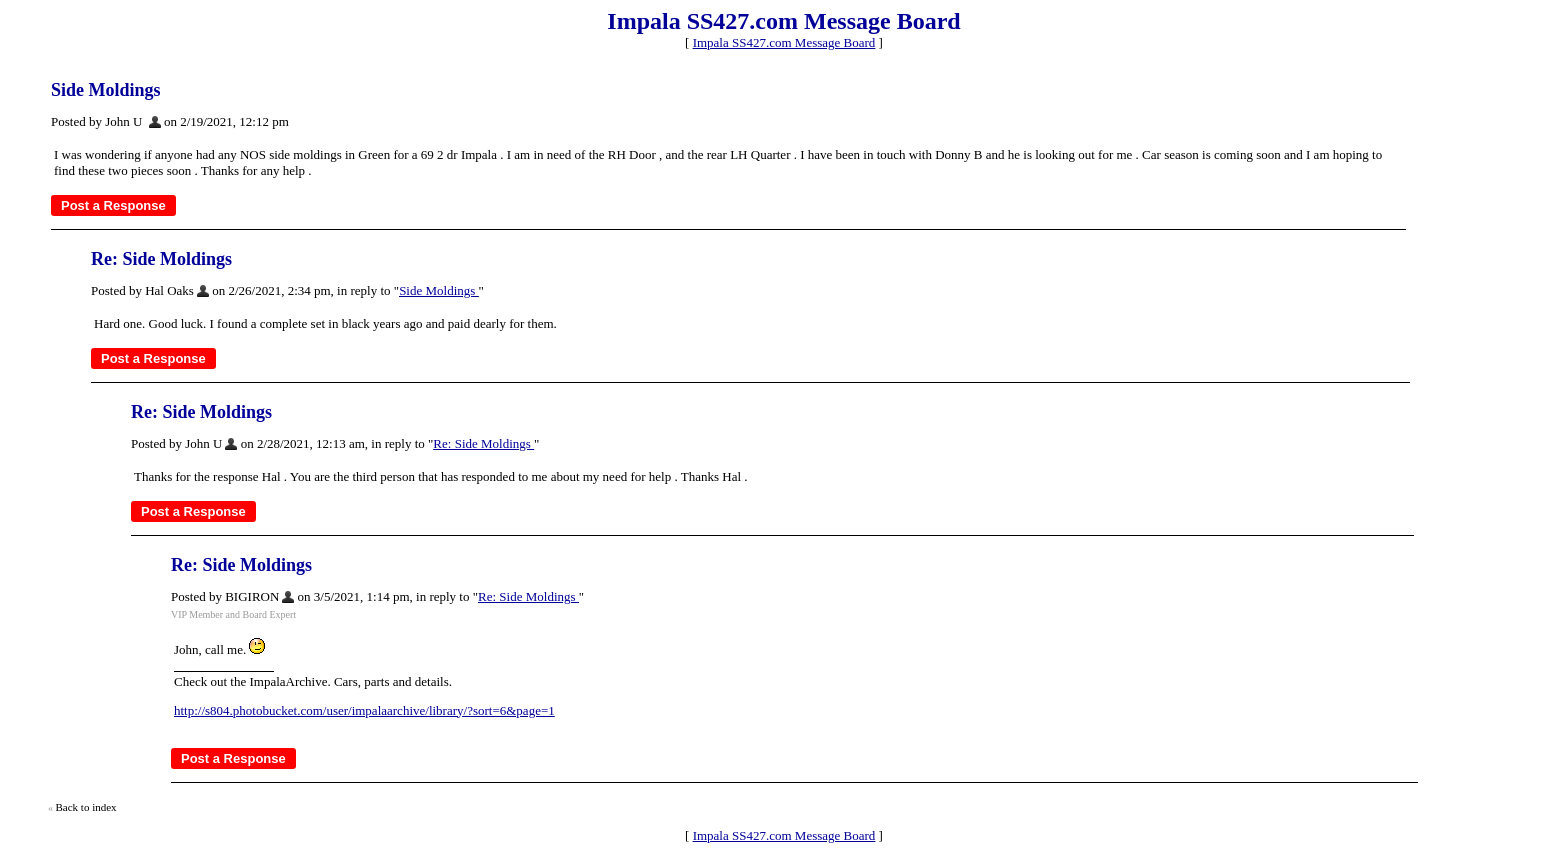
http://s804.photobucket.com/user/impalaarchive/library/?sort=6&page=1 (364, 710)
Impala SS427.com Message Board (784, 42)
